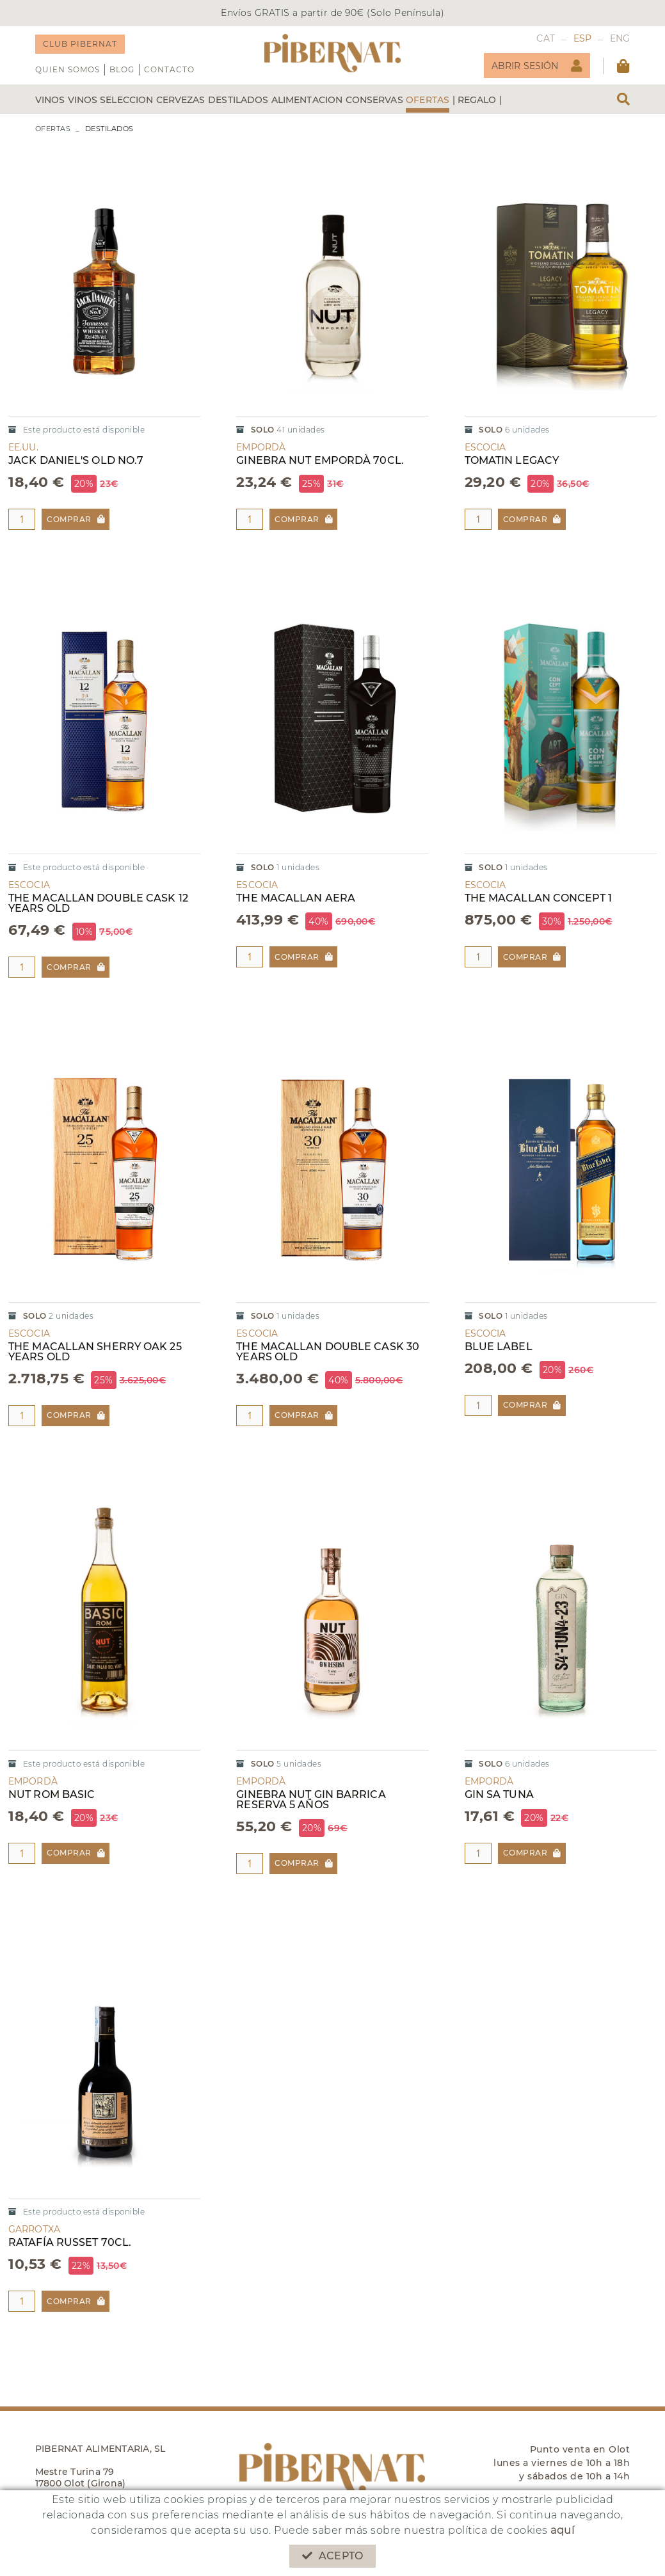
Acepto (332, 2556)
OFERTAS (53, 128)
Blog (121, 69)
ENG (620, 38)
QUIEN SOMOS (67, 69)
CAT (545, 38)
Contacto (169, 69)
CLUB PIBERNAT (80, 44)
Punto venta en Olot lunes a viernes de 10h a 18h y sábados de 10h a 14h (561, 2463)
